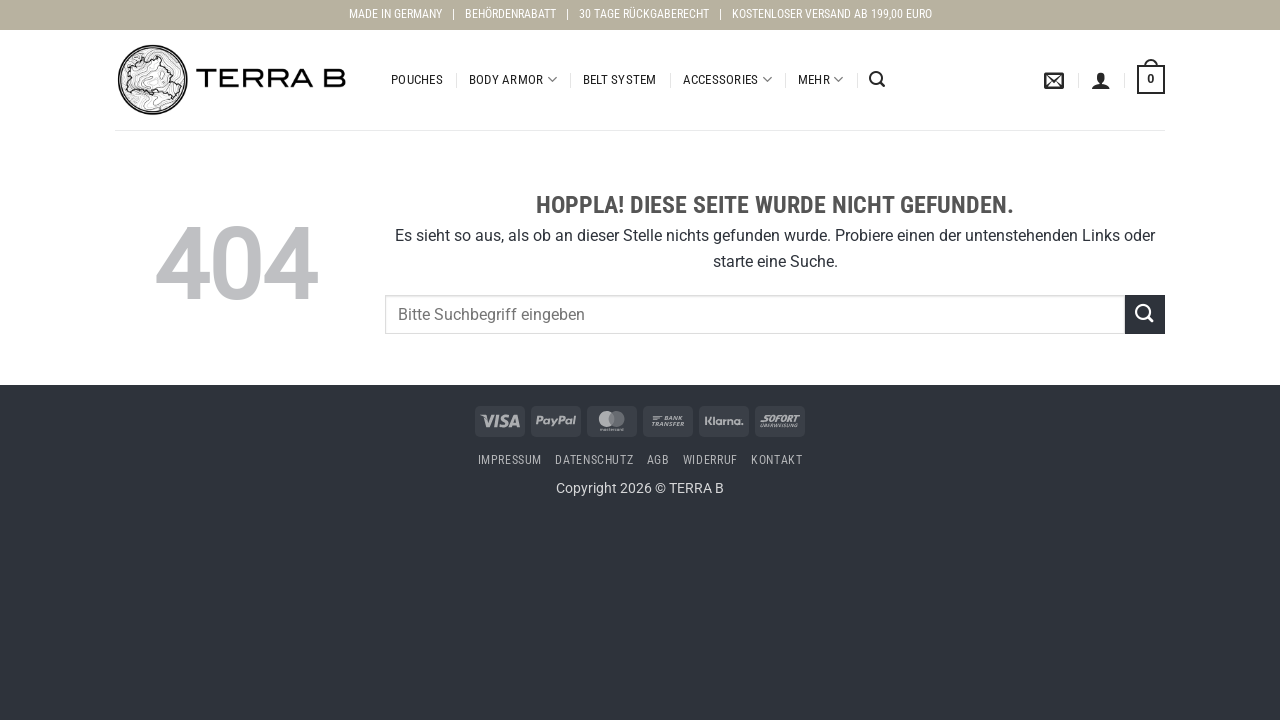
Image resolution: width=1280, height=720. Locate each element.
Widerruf (710, 460)
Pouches (417, 79)
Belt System (620, 79)
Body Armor (513, 79)
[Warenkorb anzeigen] (1151, 80)
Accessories (727, 79)
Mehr (820, 79)
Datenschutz (594, 460)
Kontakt (776, 460)
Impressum (510, 460)
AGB (658, 460)
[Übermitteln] (1145, 314)
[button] (877, 79)
